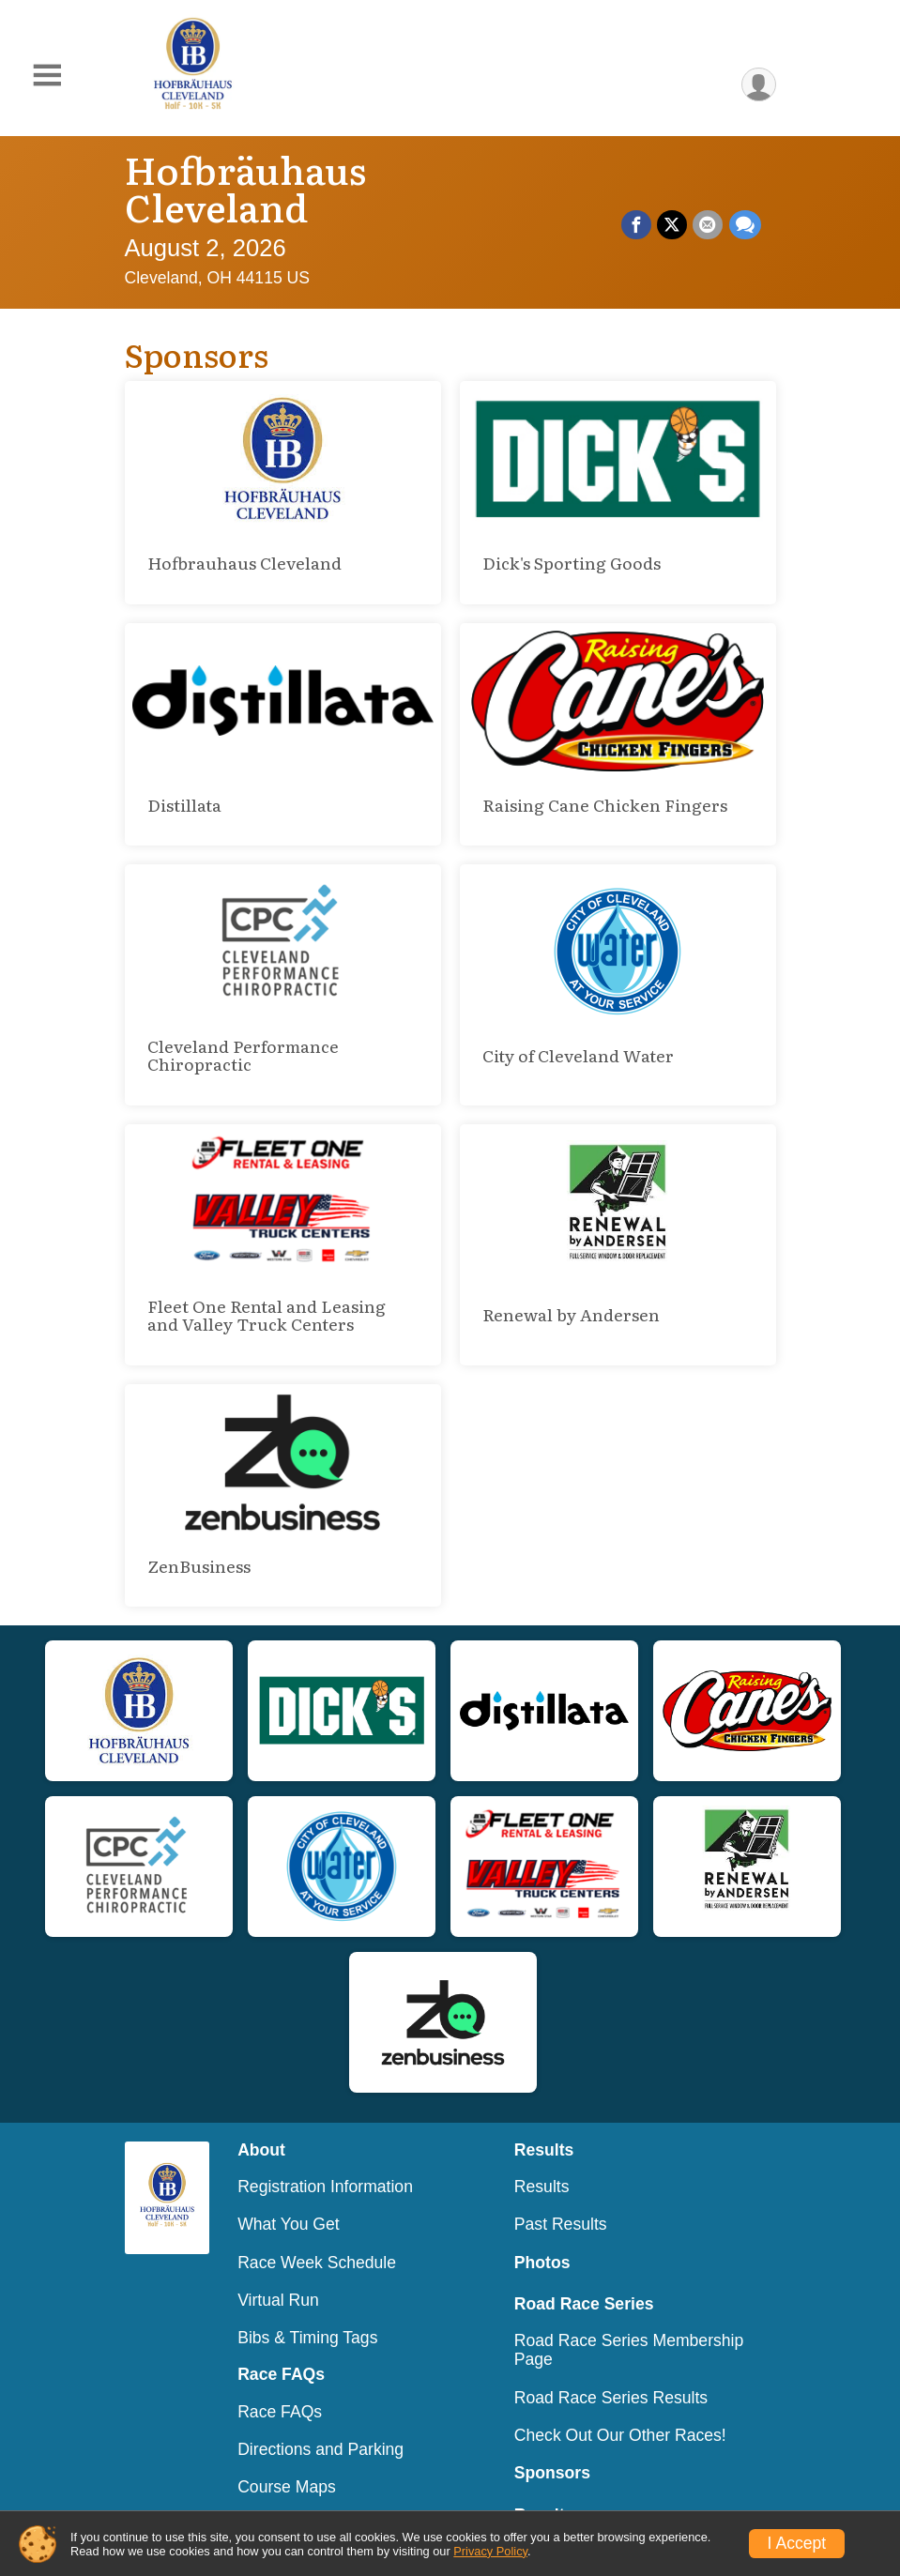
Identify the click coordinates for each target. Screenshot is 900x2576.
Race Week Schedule (316, 2225)
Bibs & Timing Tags (307, 2300)
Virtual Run (278, 2262)
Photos (542, 2225)
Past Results (560, 2187)
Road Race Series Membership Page (628, 2312)
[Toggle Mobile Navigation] (47, 75)
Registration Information (325, 2149)
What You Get (288, 2187)
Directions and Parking (320, 2411)
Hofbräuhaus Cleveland (341, 168)
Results (542, 2149)
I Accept (797, 2543)
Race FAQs (279, 2374)
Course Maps (286, 2449)
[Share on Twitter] (673, 206)
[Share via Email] (709, 206)
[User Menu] (758, 85)
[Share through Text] (745, 206)
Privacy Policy (490, 2551)
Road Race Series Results (611, 2360)
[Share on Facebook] (637, 206)
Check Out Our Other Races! (620, 2397)
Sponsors (552, 2435)
